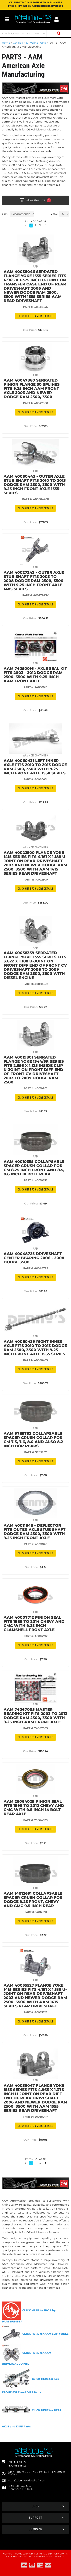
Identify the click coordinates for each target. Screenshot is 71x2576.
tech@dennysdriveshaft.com (27, 2480)
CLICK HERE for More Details (35, 1645)
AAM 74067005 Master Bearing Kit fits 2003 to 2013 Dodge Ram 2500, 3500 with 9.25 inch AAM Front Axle (35, 1715)
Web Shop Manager (54, 2556)
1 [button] (31, 2163)
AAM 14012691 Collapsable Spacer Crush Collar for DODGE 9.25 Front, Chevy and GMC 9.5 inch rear (33, 1899)
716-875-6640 (17, 2461)
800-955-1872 (17, 2465)
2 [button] (35, 2163)
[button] (25, 2163)
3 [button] (40, 2163)
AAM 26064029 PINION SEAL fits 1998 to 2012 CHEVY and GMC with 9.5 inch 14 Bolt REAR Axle (34, 1807)
